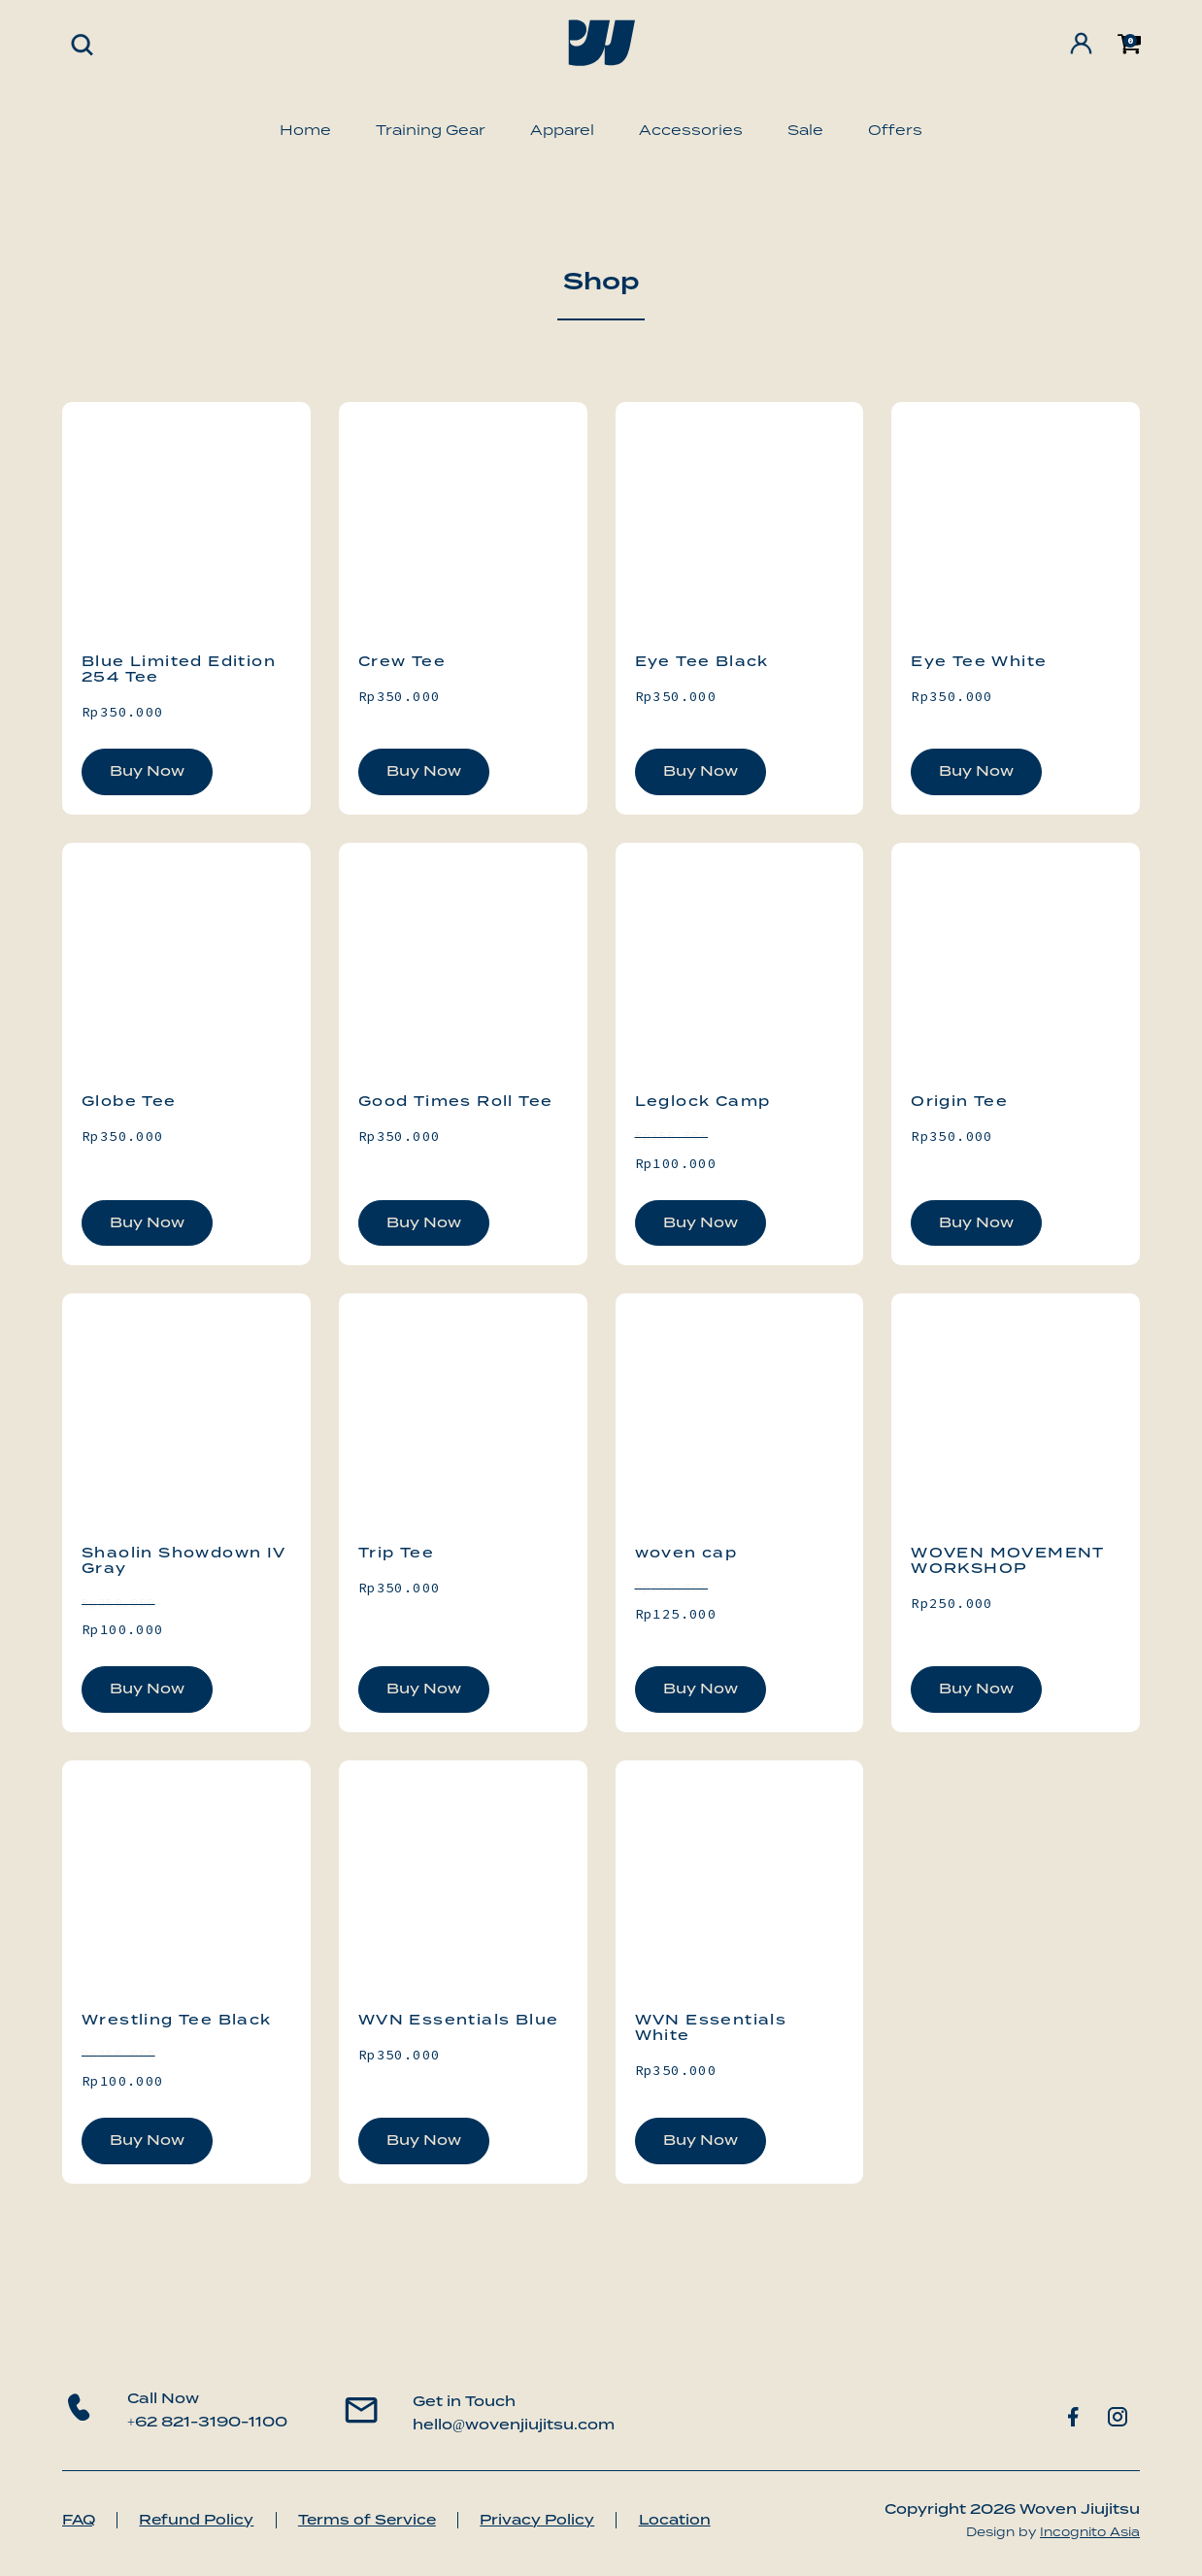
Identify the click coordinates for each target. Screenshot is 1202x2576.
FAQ (80, 2519)
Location (700, 2519)
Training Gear (430, 130)
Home (305, 130)
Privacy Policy (557, 2519)
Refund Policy (204, 2519)
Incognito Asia (1090, 2532)
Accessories (691, 130)
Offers (895, 130)
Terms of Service (380, 2519)
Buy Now (147, 771)
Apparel (562, 130)
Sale (805, 130)
